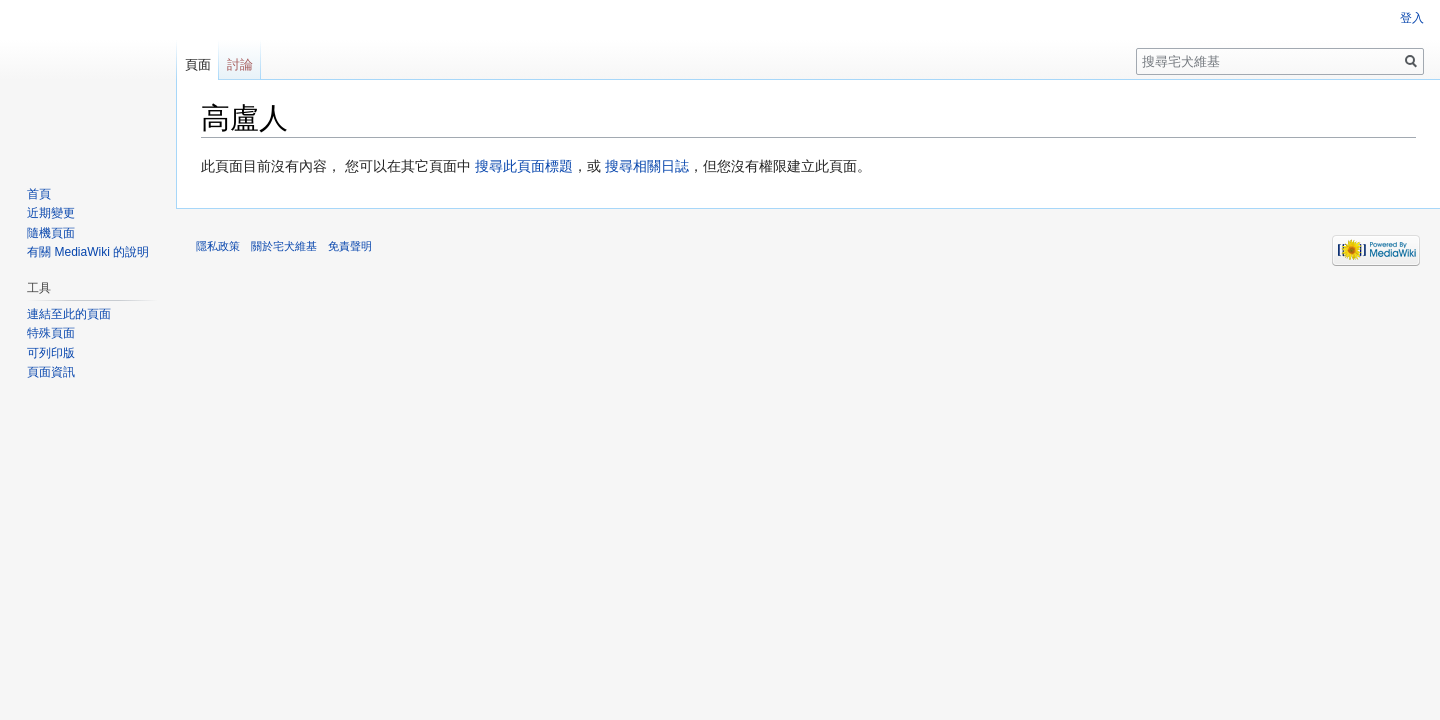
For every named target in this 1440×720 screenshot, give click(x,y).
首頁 (39, 194)
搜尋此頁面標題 (524, 166)
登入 (1412, 18)
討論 (240, 64)
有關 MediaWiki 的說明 (88, 252)
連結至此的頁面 (69, 314)
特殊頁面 (51, 333)
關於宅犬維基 (284, 246)
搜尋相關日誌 (647, 166)
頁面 (198, 64)
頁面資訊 (51, 372)
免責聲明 (350, 246)
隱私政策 (218, 246)
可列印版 (51, 353)
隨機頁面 (51, 233)
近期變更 (51, 213)
